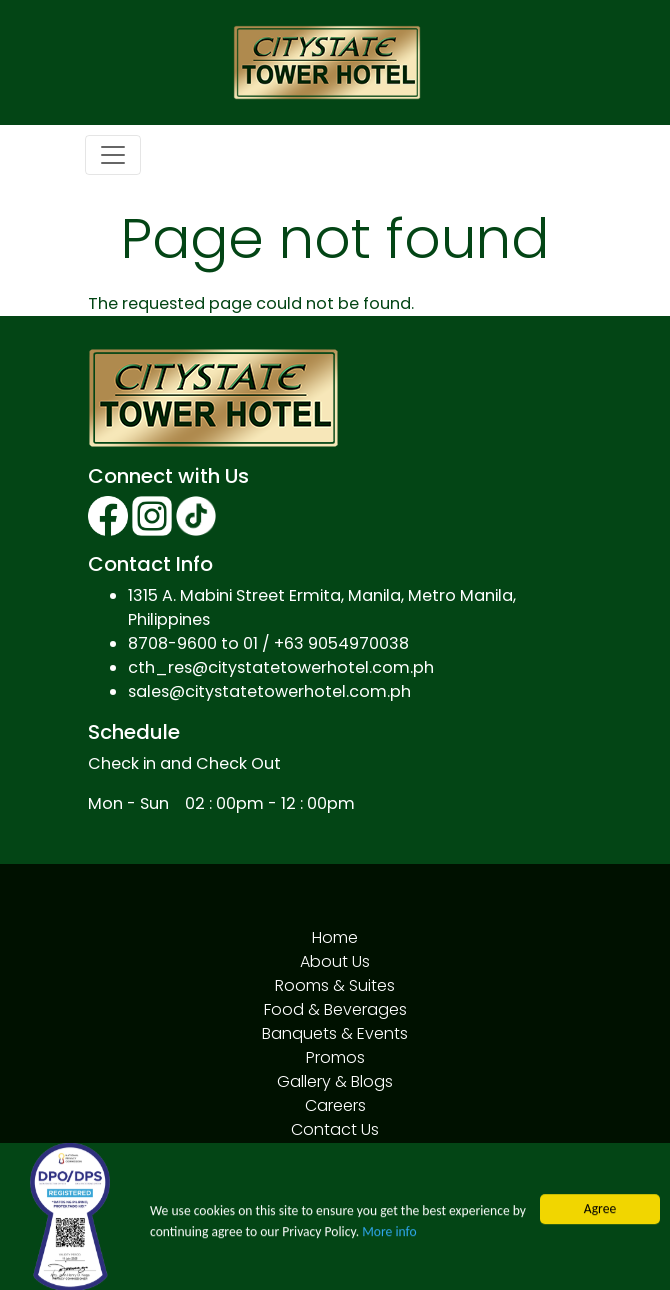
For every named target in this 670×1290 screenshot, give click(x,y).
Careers (335, 1105)
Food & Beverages (335, 1009)
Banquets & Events (335, 1033)
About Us (335, 961)
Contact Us (335, 1129)
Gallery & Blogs (335, 1081)
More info (389, 1242)
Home (335, 937)
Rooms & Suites (335, 985)
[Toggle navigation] (113, 155)
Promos (335, 1057)
